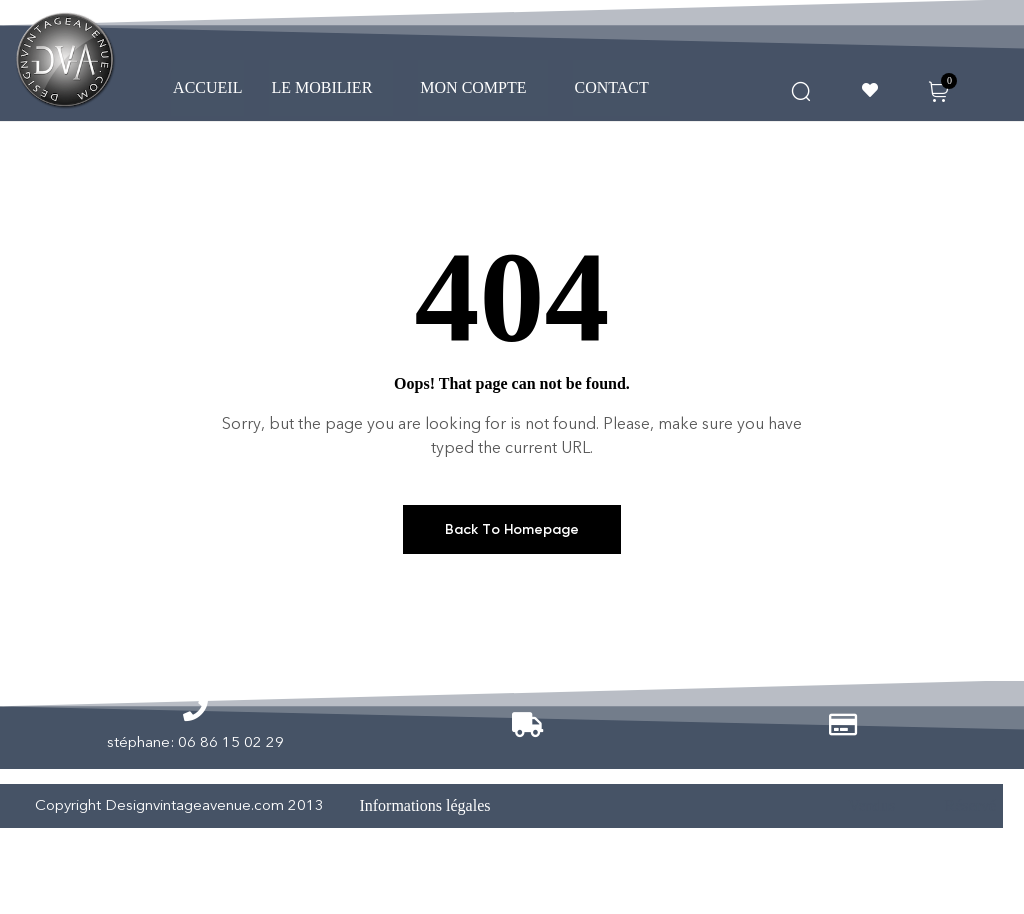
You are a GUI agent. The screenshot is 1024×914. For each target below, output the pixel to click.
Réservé (971, 805)
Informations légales (424, 805)
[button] (331, 88)
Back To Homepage (512, 529)
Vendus (871, 805)
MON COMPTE (482, 87)
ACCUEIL (207, 87)
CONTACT (621, 87)
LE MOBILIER (331, 87)
